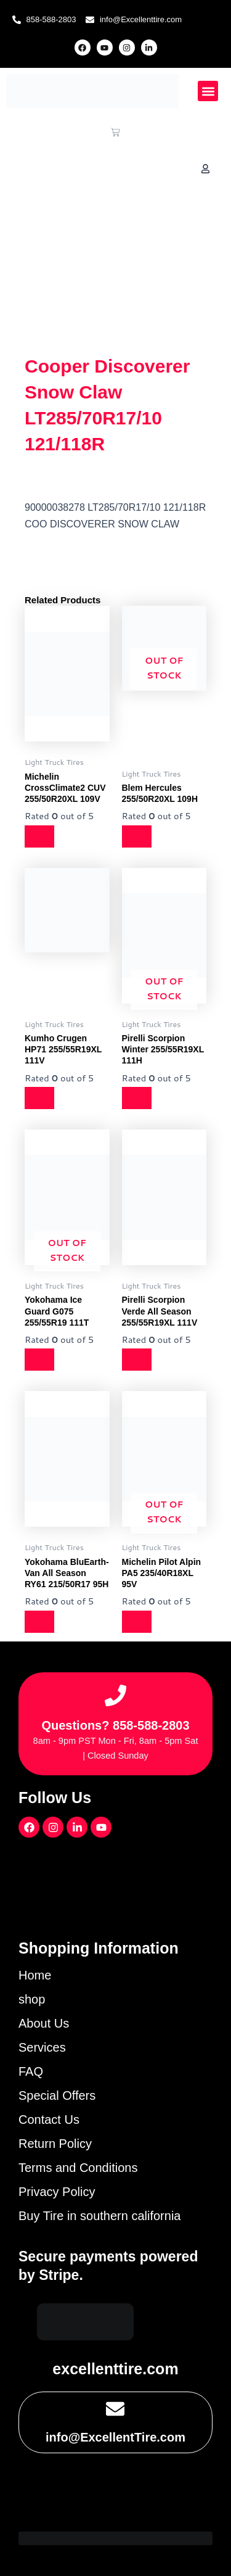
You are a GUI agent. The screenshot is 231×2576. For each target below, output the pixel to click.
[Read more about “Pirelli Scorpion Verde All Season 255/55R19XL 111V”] (137, 1359)
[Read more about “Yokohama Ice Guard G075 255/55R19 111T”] (39, 1359)
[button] (208, 91)
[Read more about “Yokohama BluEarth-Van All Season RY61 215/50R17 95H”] (39, 1622)
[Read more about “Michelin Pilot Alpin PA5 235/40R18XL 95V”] (137, 1622)
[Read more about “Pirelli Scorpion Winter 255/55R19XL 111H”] (137, 1098)
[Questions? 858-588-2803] (115, 1695)
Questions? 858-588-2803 (115, 1725)
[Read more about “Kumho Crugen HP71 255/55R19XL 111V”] (39, 1098)
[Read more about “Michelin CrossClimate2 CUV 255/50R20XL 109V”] (39, 836)
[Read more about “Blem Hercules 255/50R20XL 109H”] (137, 836)
